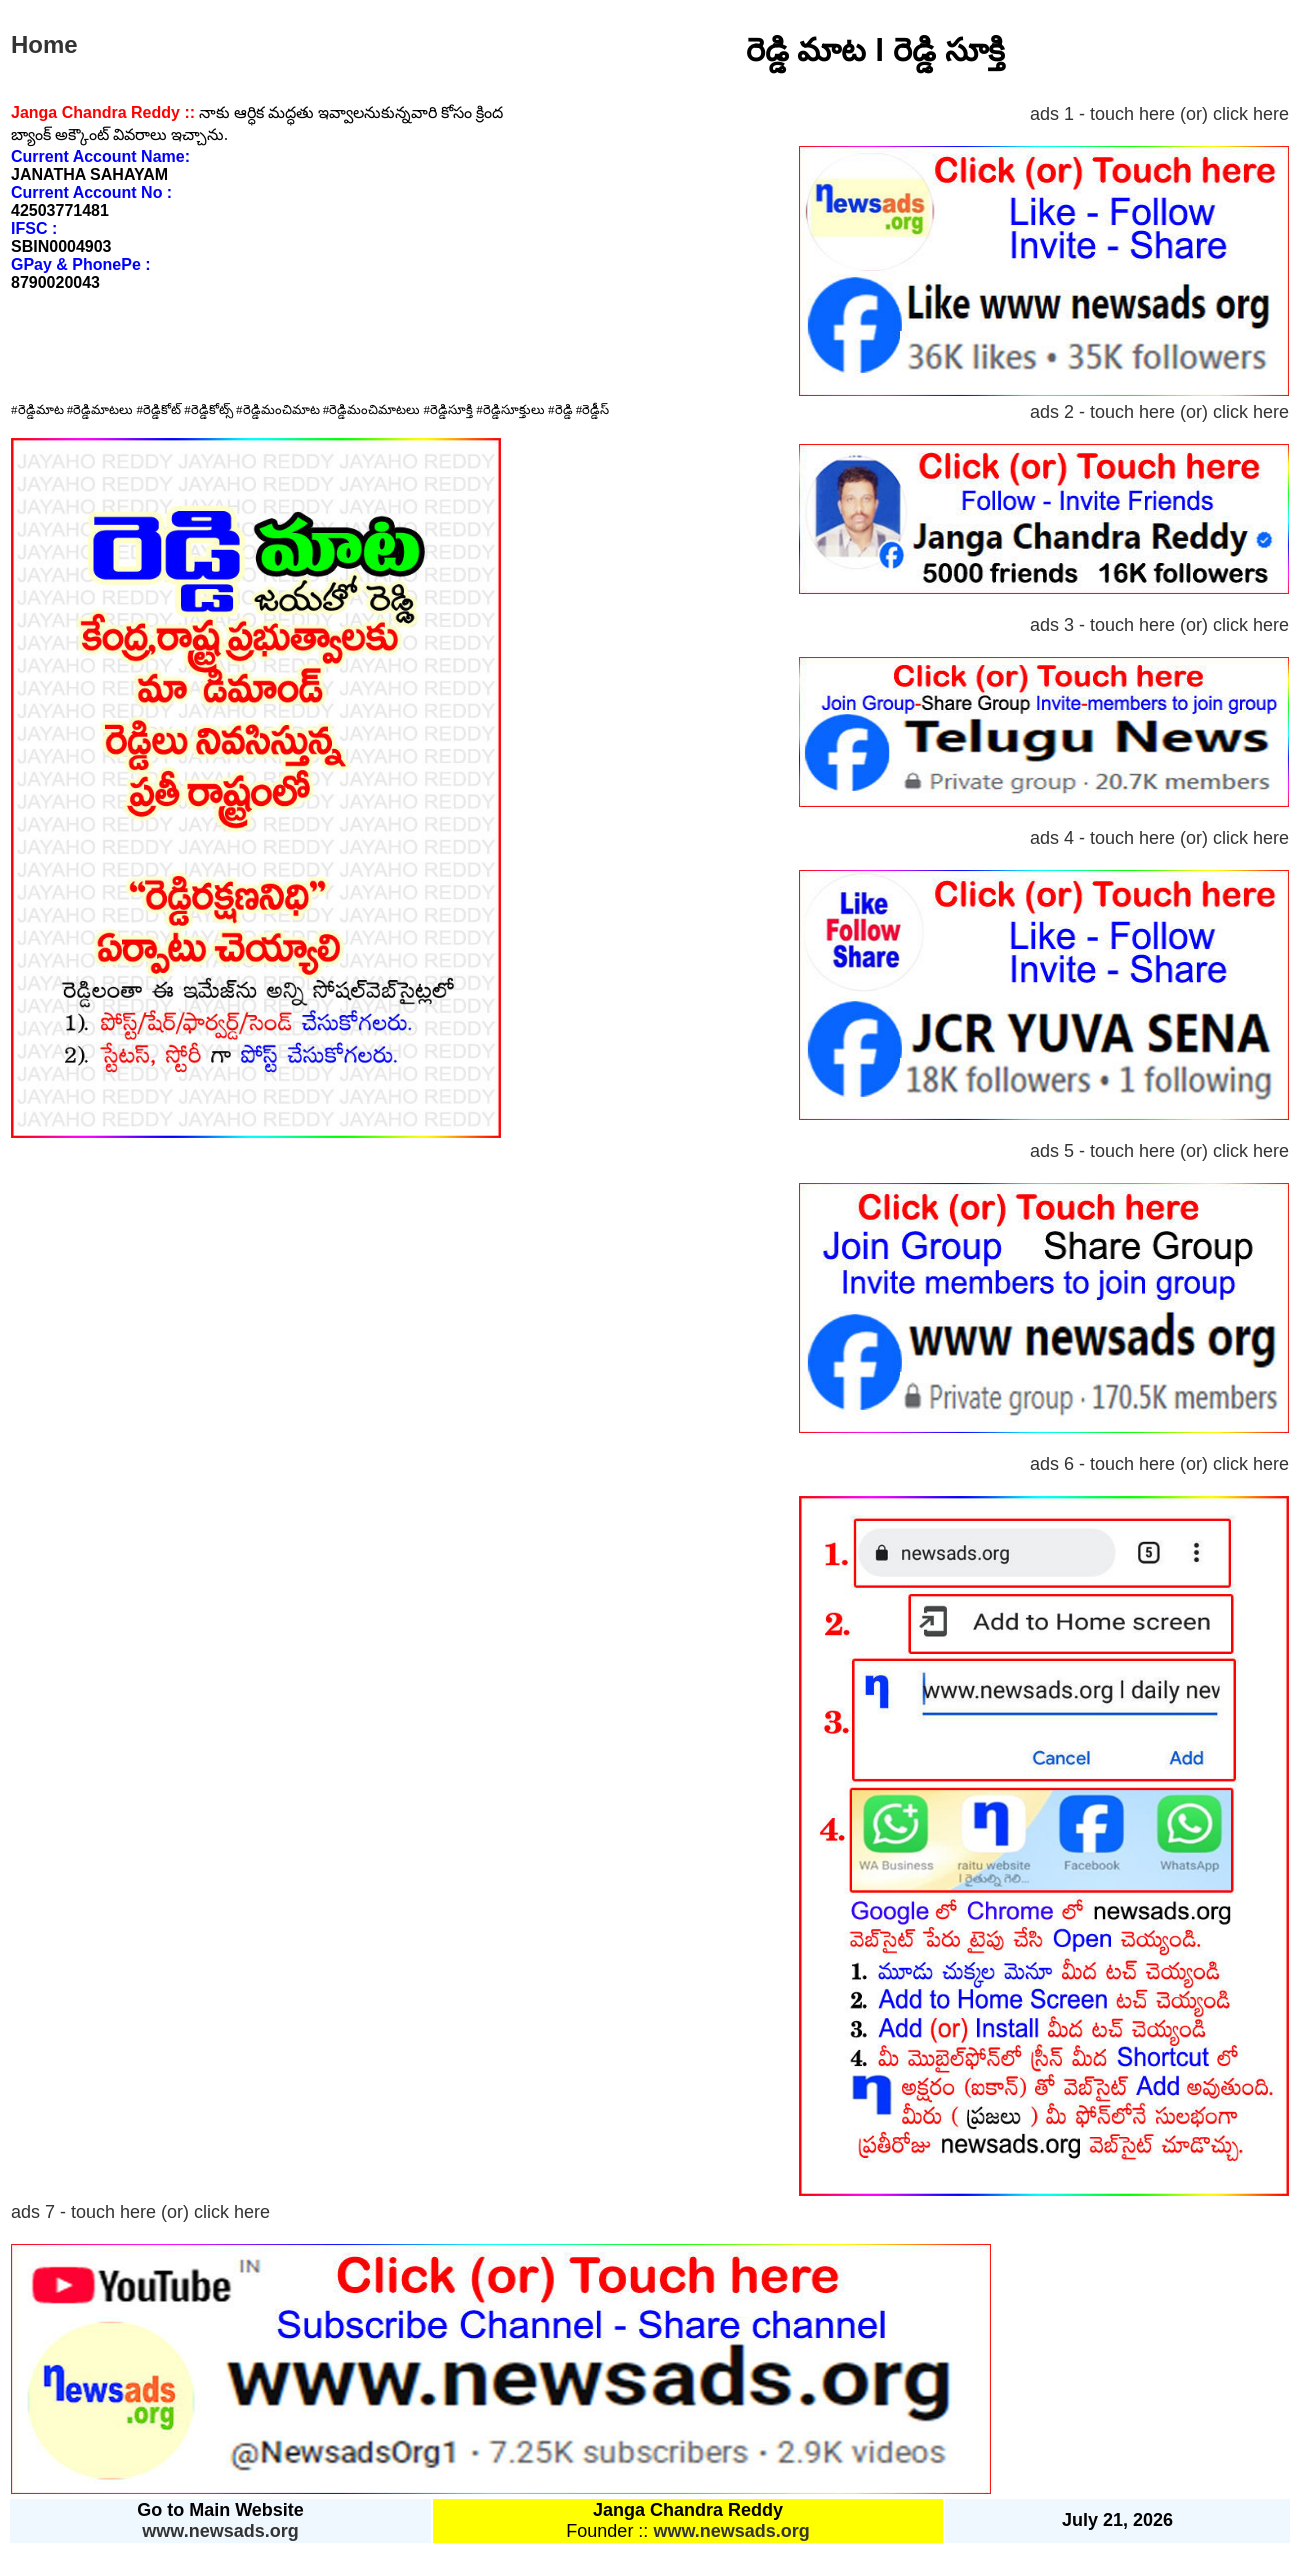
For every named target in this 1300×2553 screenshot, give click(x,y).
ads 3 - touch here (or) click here (1159, 625)
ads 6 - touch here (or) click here (1159, 1464)
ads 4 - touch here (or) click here (1159, 838)
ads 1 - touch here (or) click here (1159, 114)
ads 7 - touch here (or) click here (140, 2212)
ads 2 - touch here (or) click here (1159, 412)
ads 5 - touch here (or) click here (1159, 1151)
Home (44, 44)
